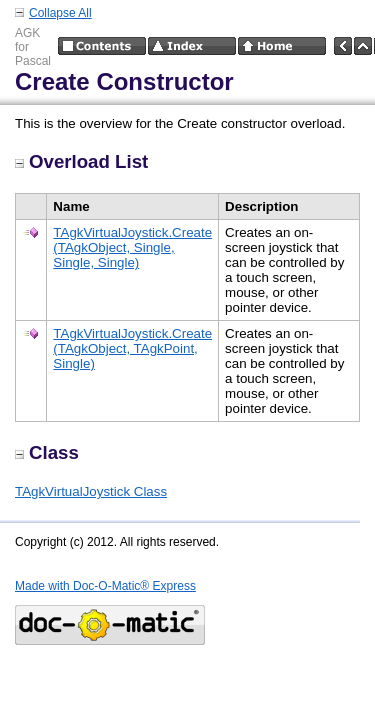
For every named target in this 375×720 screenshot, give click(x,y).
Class (47, 452)
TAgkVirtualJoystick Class (91, 491)
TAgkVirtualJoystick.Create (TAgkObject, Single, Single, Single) (132, 247)
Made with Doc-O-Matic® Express (105, 586)
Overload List (81, 161)
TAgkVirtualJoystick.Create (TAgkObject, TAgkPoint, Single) (132, 348)
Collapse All (60, 13)
